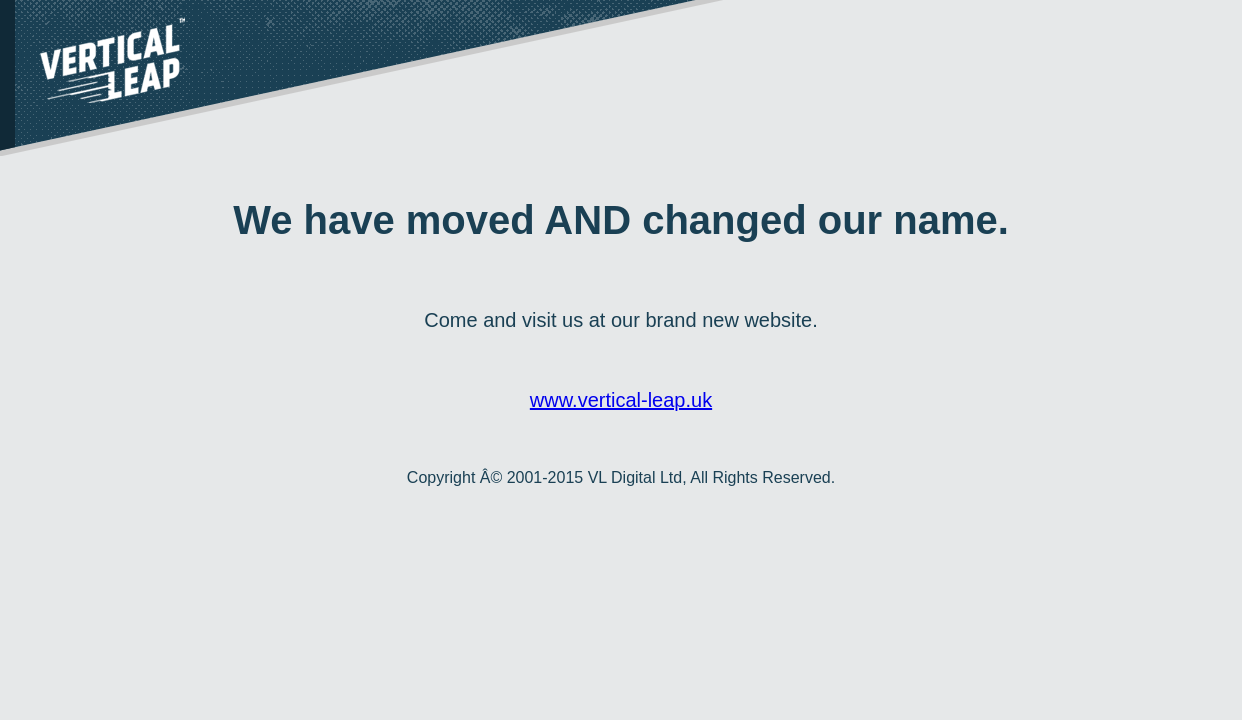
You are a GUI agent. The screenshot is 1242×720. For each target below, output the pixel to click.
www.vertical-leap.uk (621, 400)
